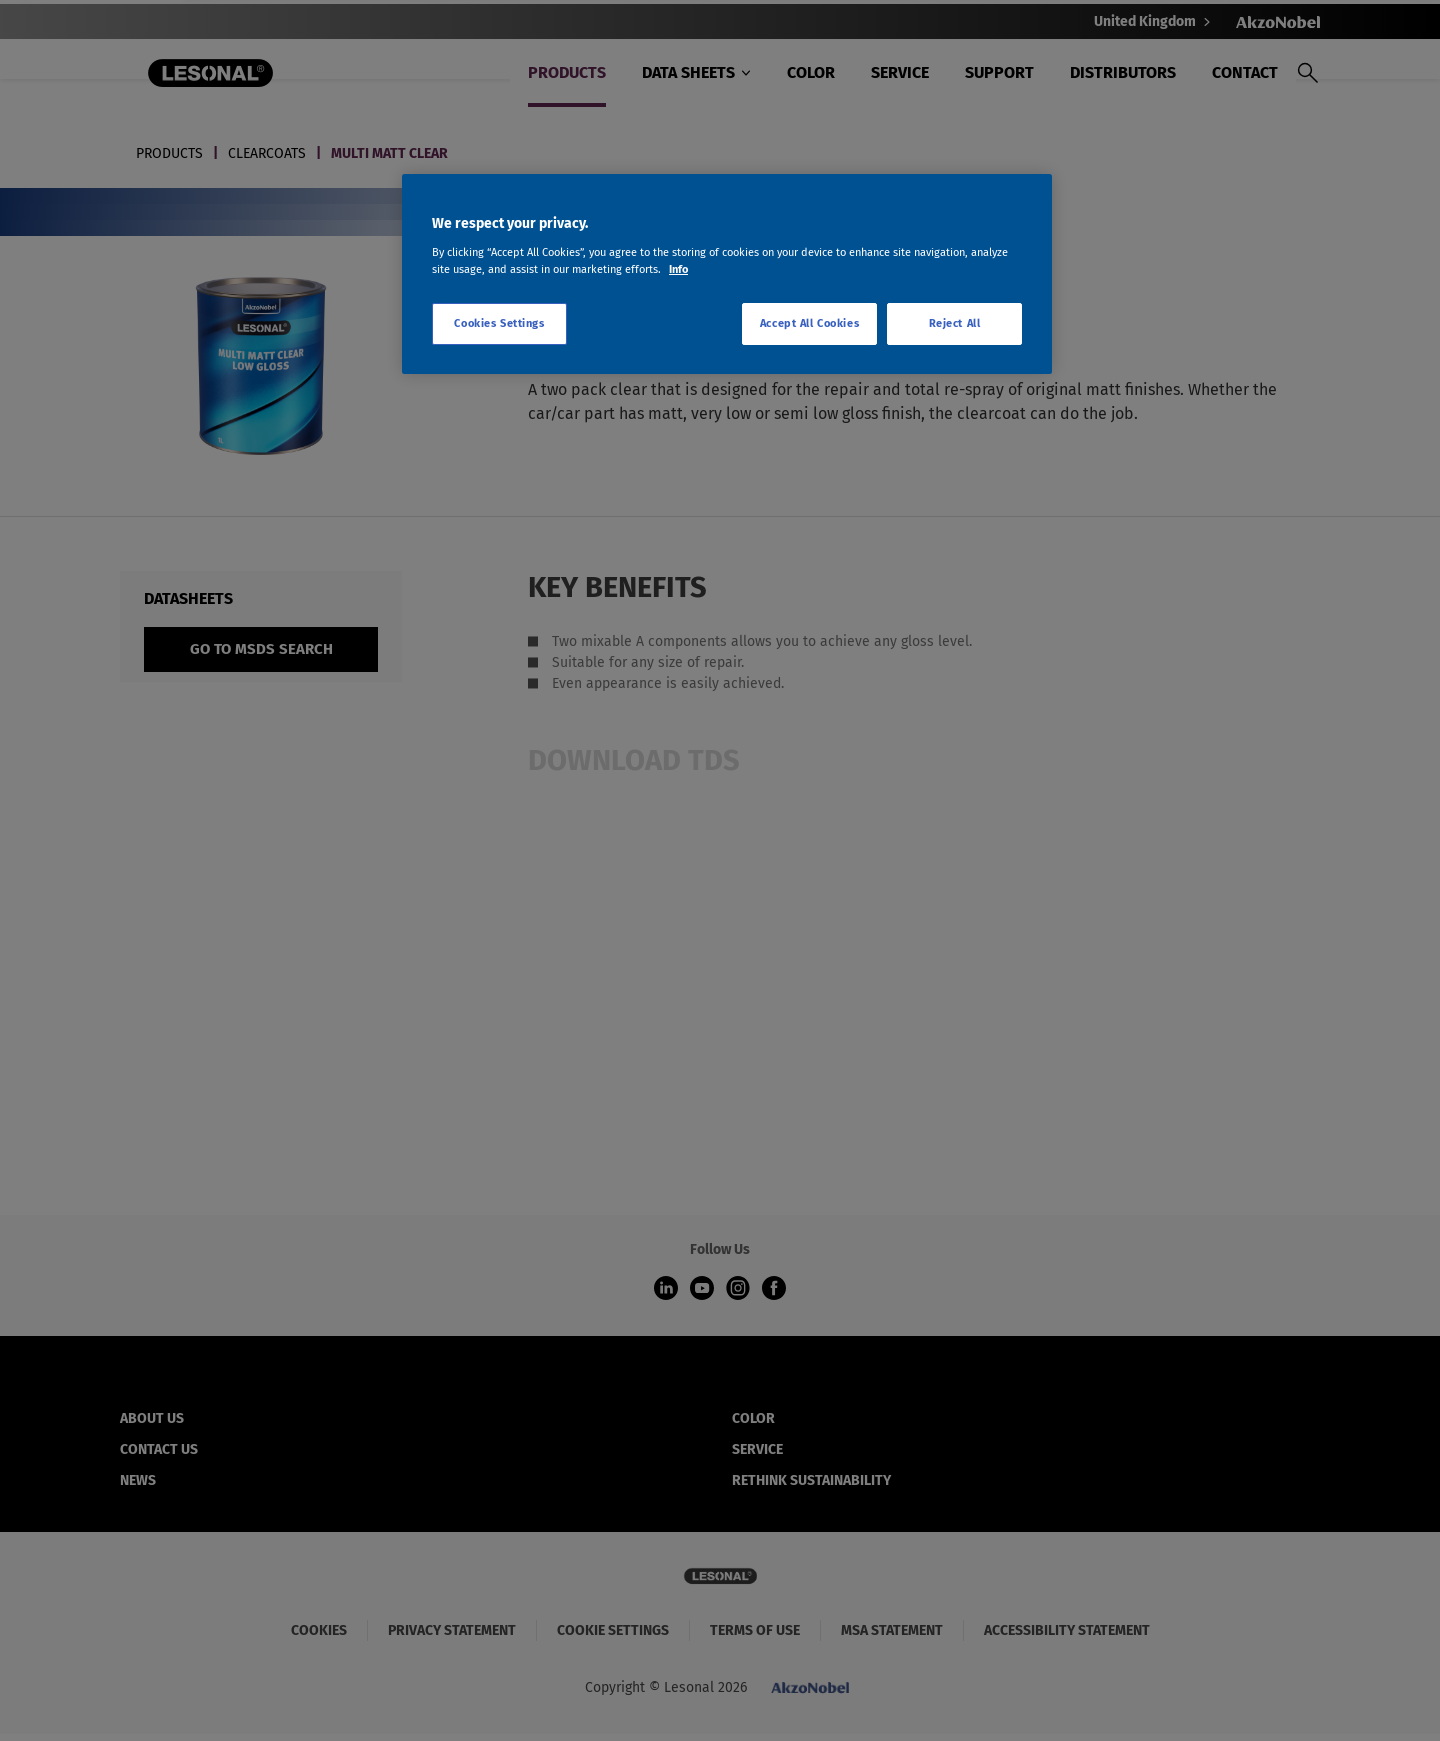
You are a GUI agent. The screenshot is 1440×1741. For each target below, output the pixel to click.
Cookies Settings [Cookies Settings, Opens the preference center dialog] (499, 323)
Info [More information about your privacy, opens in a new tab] (678, 269)
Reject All (955, 323)
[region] (727, 274)
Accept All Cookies (809, 323)
